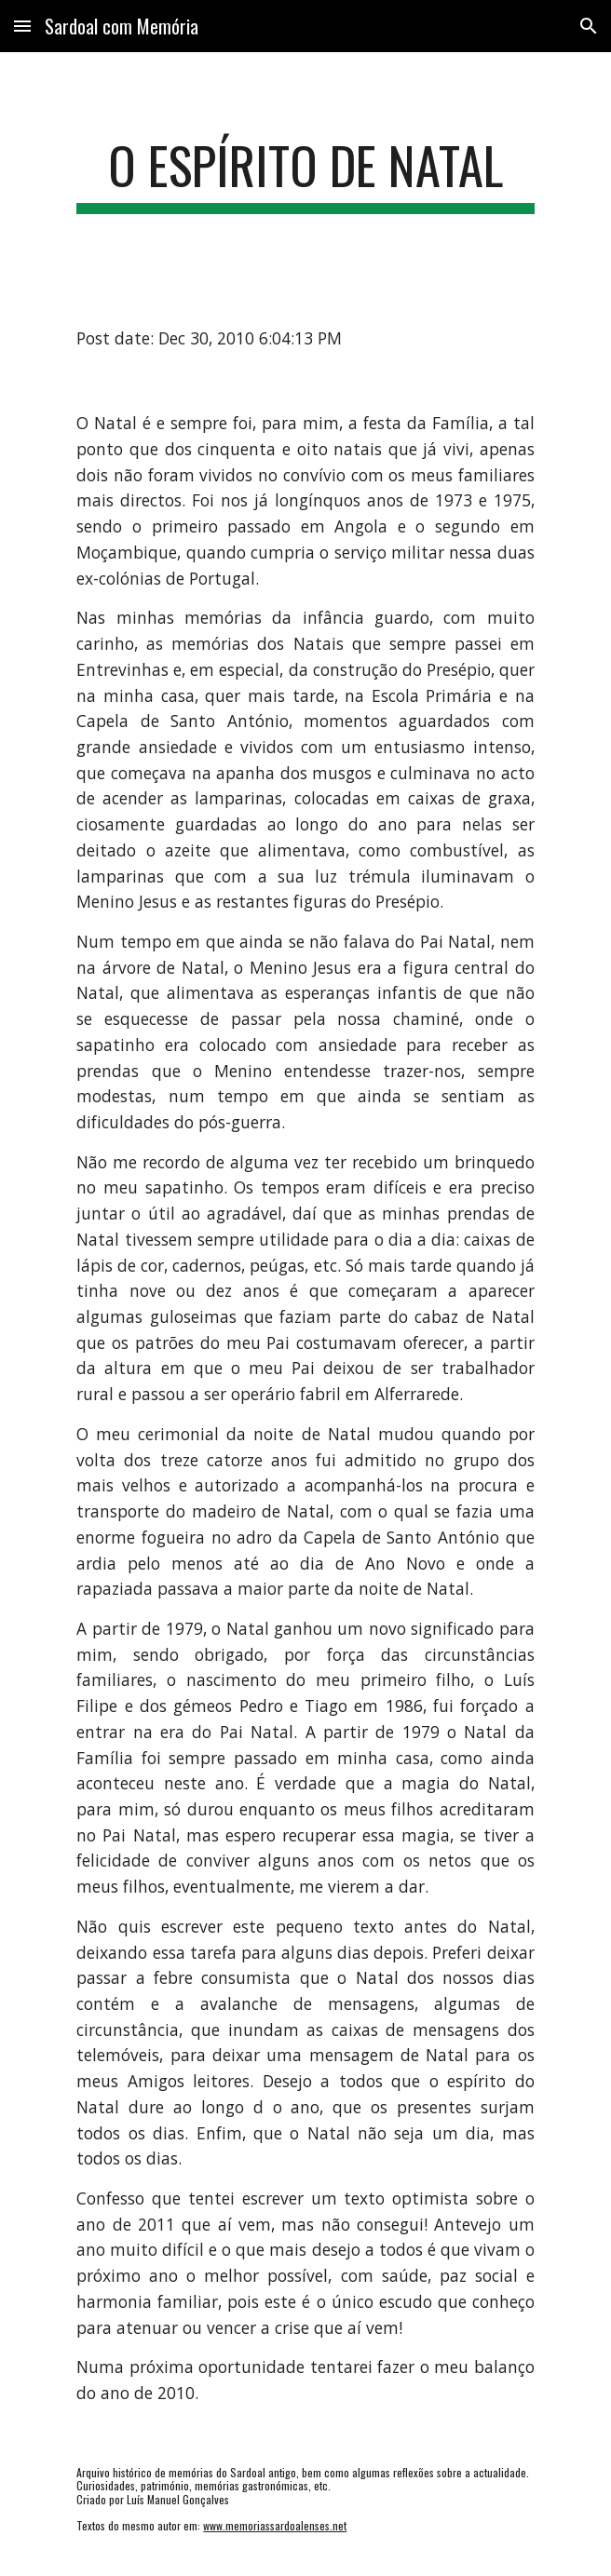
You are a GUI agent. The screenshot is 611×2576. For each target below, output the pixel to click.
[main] (305, 174)
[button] (22, 25)
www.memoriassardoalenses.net (274, 2525)
